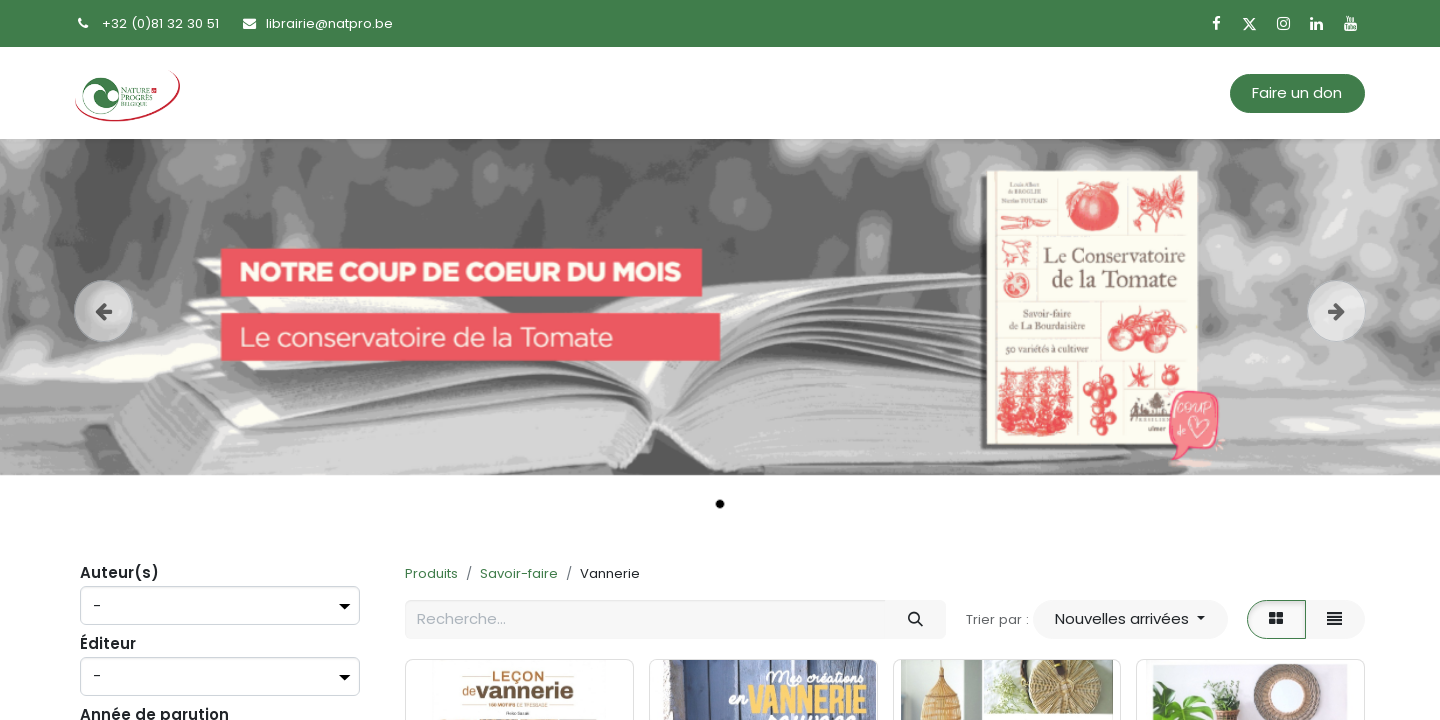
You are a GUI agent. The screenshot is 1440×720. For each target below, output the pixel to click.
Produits (431, 573)
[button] (1130, 619)
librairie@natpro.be (329, 23)
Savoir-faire (519, 573)
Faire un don (1297, 92)
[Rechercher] (915, 619)
